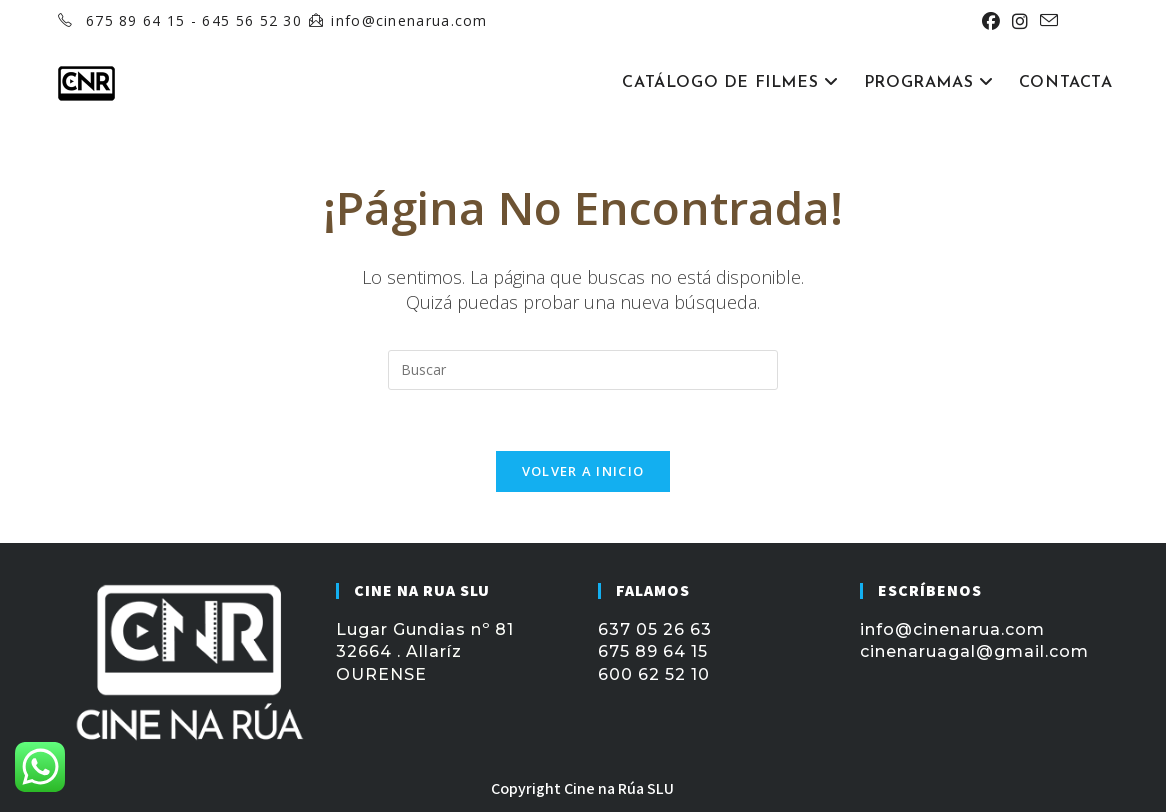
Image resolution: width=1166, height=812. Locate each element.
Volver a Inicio (583, 471)
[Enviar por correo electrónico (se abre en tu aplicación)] (1046, 21)
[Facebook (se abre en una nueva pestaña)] (991, 21)
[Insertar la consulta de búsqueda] (583, 370)
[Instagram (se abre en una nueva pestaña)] (1020, 21)
